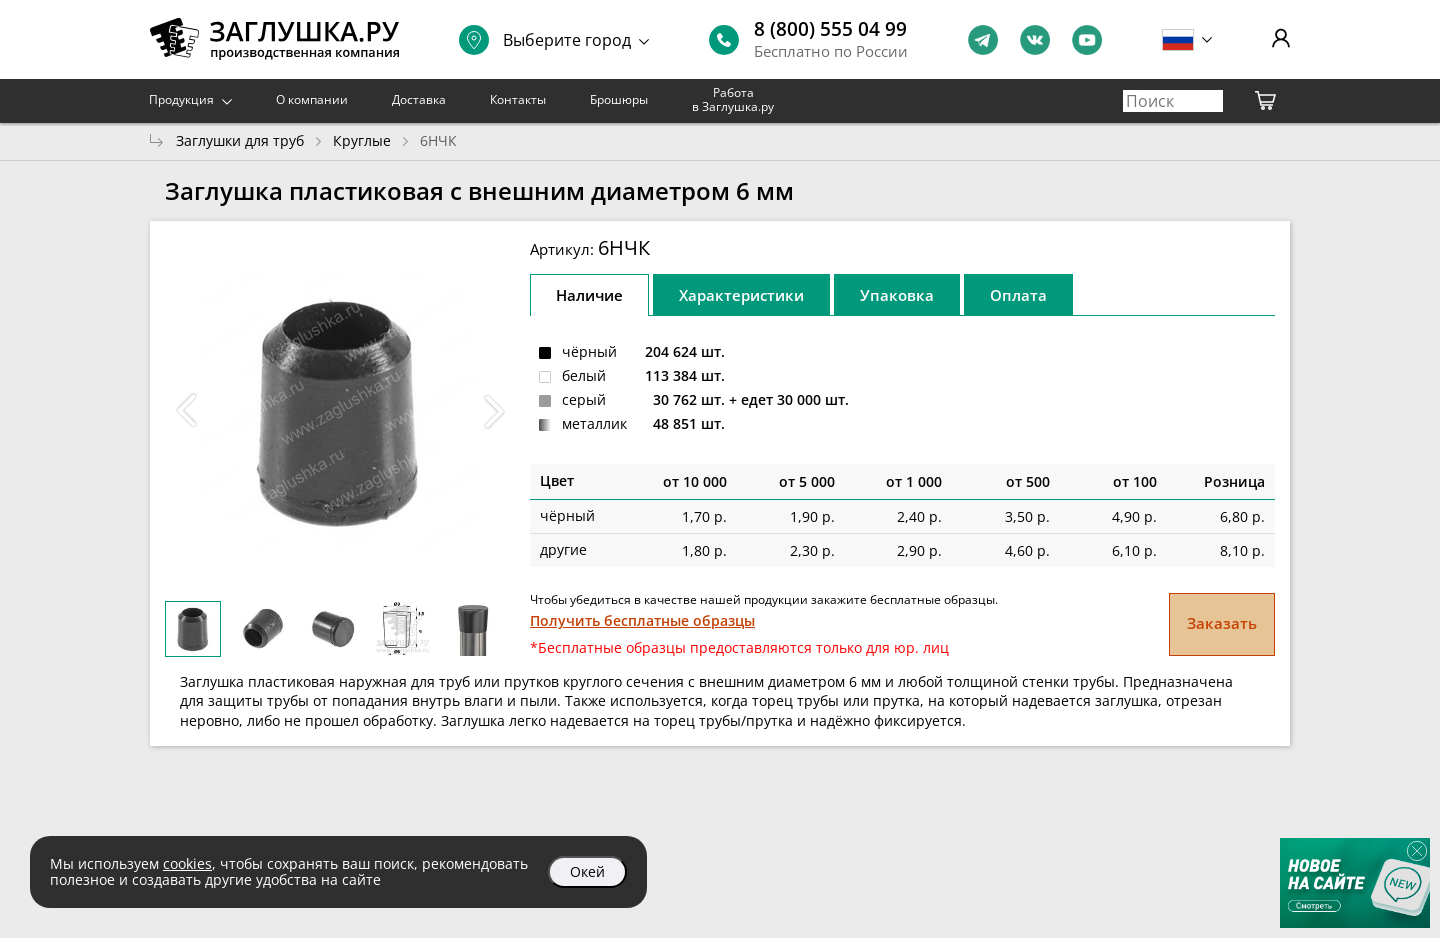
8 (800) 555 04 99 (830, 29)
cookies (187, 863)
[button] (494, 411)
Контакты (518, 99)
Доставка (419, 99)
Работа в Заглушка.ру (733, 99)
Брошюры (619, 99)
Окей (587, 871)
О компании (312, 99)
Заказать (1222, 623)
